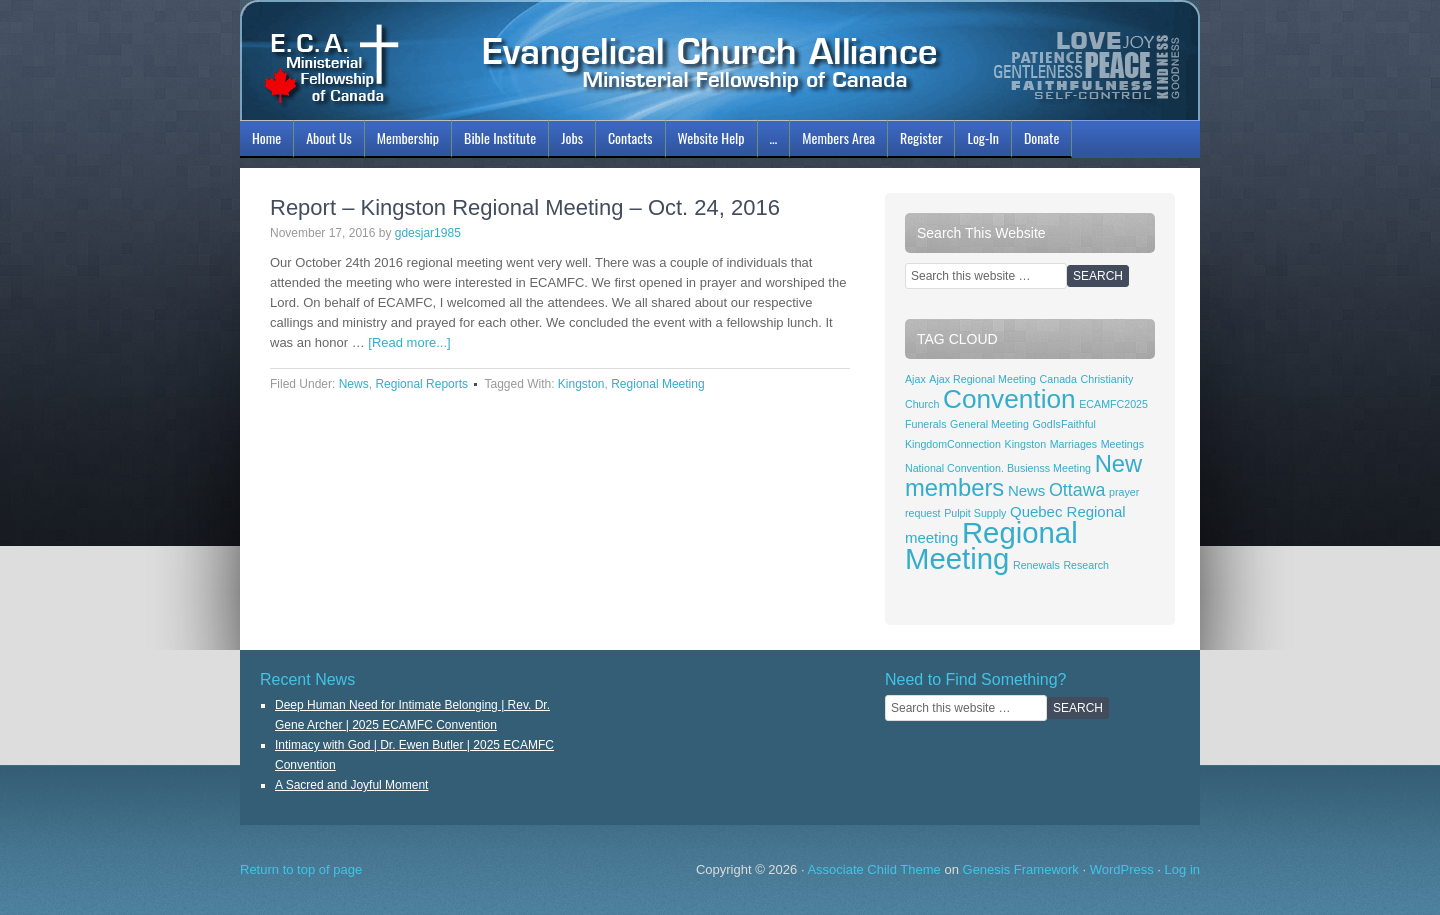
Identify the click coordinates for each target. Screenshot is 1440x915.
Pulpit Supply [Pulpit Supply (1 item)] (975, 513)
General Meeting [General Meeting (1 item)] (989, 424)
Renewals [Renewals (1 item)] (1036, 565)
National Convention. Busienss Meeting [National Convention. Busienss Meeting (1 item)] (998, 468)
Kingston (581, 384)
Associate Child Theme (873, 869)
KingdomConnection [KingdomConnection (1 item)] (953, 444)
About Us (326, 141)
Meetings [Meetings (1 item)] (1122, 444)
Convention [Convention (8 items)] (1009, 399)
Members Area (838, 137)
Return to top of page (301, 869)
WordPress (1122, 869)
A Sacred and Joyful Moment (351, 785)
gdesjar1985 (428, 233)
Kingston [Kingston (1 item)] (1025, 444)
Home (266, 137)
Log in (1182, 869)
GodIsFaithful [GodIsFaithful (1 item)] (1064, 424)
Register (921, 137)
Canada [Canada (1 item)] (1058, 379)
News (354, 384)
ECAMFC (720, 60)
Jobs (569, 141)
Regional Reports (421, 384)
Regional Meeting (657, 384)
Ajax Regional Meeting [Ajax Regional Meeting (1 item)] (982, 379)
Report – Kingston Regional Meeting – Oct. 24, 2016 (525, 207)
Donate (1041, 137)
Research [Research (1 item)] (1086, 565)
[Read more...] (409, 342)
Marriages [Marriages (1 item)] (1073, 444)
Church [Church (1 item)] (922, 404)
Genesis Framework (1021, 869)
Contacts (630, 137)
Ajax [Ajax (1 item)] (915, 379)
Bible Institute (497, 141)
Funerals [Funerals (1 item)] (925, 424)
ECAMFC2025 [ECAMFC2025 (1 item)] (1113, 404)
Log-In (980, 141)
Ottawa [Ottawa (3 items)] (1077, 490)
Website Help (711, 137)
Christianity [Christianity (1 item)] (1107, 379)
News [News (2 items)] (1026, 490)
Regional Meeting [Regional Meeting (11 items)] (991, 545)
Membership (405, 141)
